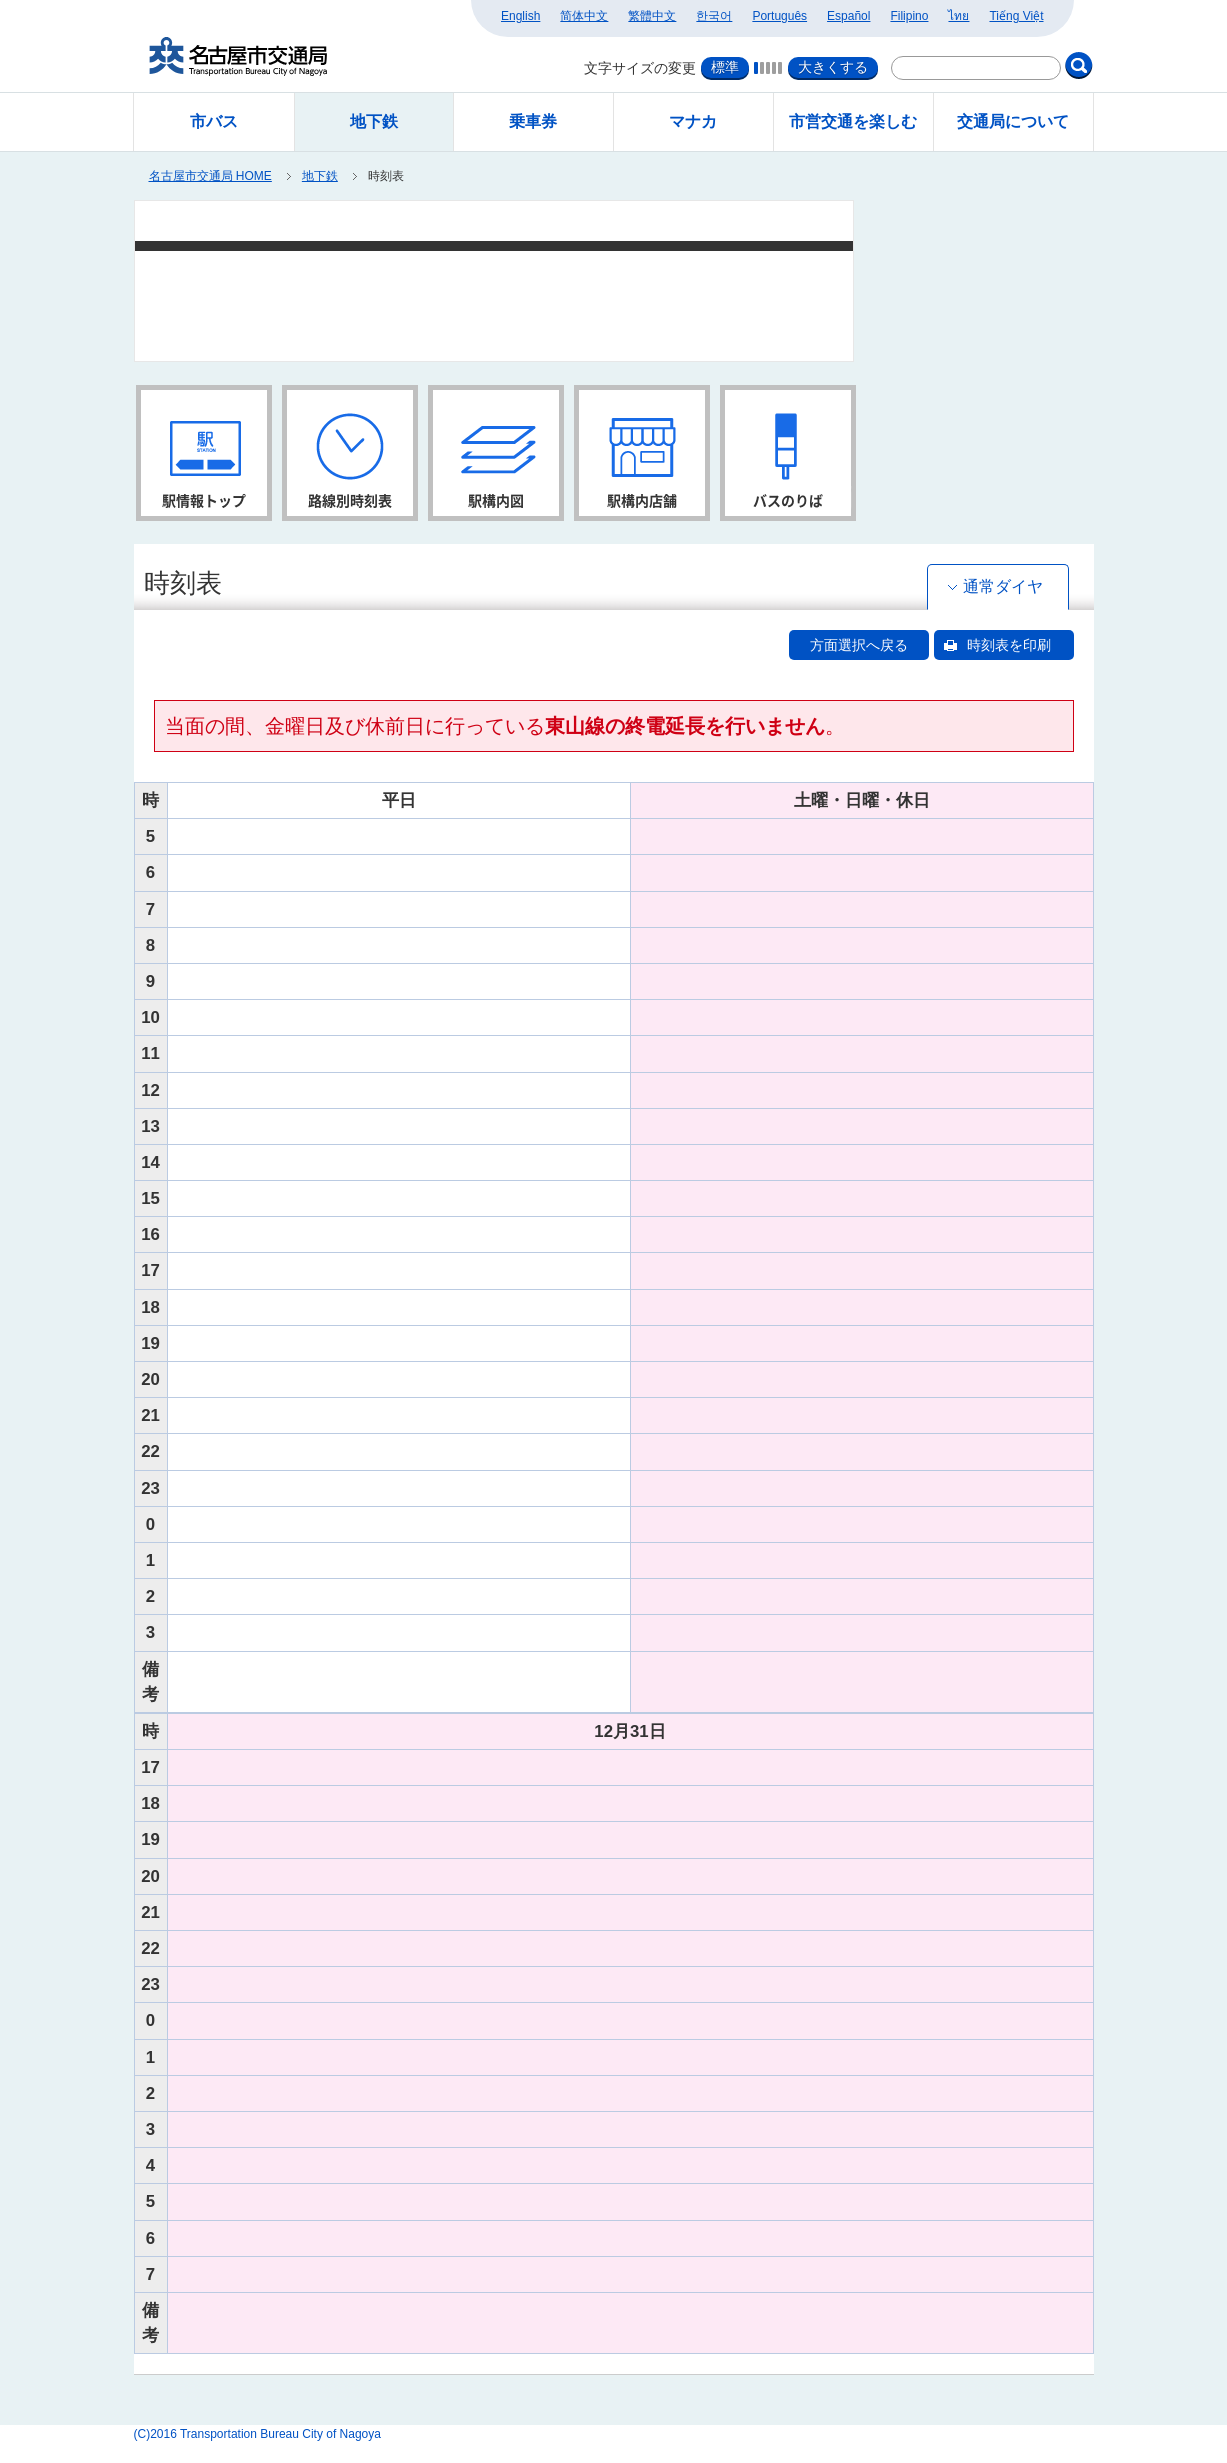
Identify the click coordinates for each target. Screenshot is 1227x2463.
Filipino (909, 16)
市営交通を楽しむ (853, 121)
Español (848, 16)
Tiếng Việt (1016, 16)
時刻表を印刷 (1009, 645)
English (520, 16)
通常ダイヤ (1003, 586)
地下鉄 (320, 176)
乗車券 (533, 121)
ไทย (958, 16)
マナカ (693, 121)
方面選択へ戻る (859, 645)
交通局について (1013, 121)
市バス (214, 121)
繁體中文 (652, 16)
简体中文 (584, 16)
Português (779, 16)
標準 (725, 67)
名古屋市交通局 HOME (210, 176)
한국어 (714, 16)
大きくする (833, 67)
